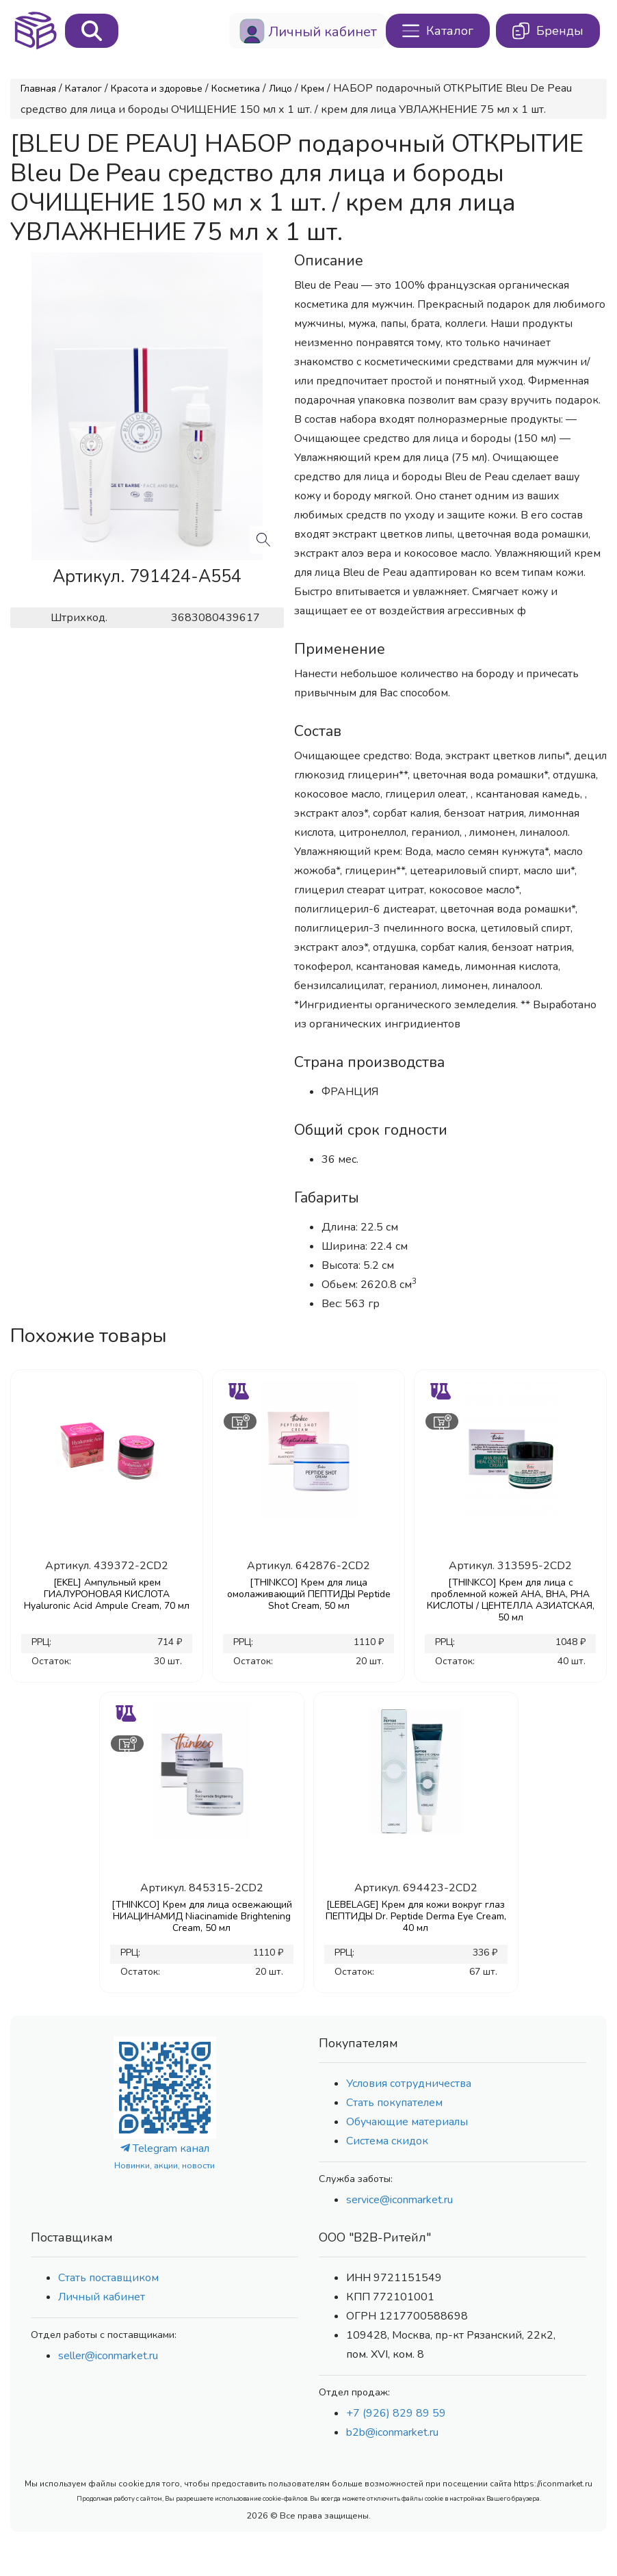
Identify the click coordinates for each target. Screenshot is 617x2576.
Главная (38, 88)
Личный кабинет (101, 2296)
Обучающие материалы (407, 2121)
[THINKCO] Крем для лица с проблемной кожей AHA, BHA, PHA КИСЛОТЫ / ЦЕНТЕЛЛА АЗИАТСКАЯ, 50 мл (510, 1600)
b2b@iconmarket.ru (392, 2432)
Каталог (83, 88)
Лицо (280, 88)
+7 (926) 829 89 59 (396, 2413)
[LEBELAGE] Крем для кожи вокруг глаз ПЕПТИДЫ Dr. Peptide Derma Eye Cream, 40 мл (416, 1916)
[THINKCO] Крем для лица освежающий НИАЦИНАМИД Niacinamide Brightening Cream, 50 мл (201, 1916)
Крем (312, 88)
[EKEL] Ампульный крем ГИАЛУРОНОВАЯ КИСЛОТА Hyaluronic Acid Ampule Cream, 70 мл (106, 1594)
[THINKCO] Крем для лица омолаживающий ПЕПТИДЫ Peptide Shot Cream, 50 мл (309, 1594)
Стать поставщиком (108, 2277)
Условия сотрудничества (408, 2083)
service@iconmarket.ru (399, 2199)
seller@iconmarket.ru (108, 2355)
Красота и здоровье (156, 88)
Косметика (235, 88)
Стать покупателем (394, 2102)
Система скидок (387, 2140)
